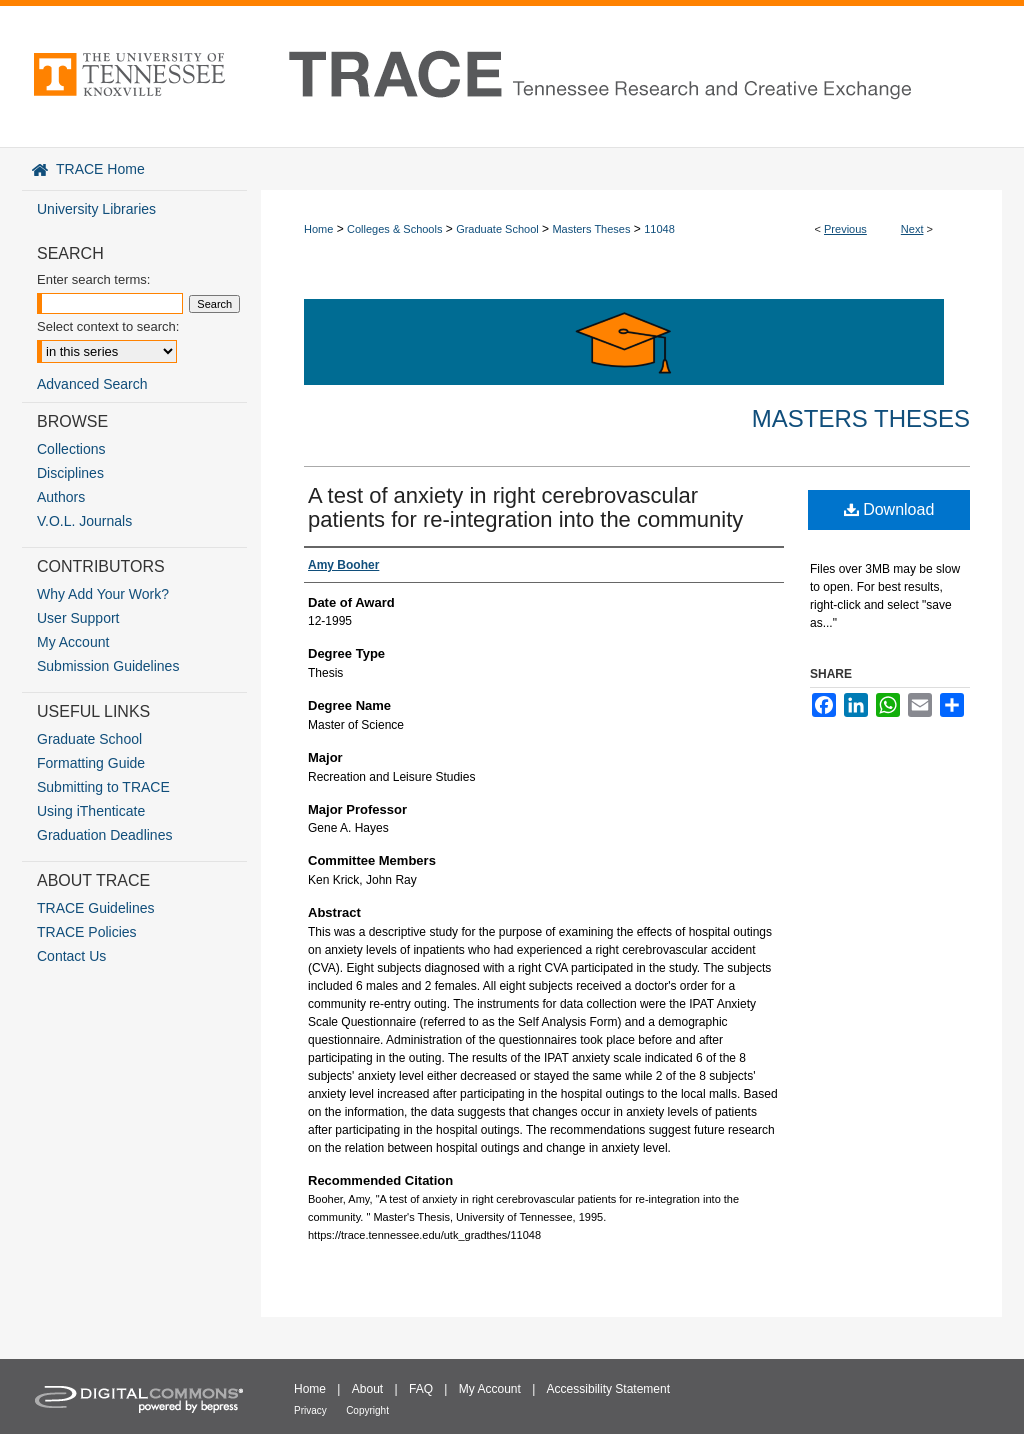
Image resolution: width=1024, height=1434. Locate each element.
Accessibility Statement (608, 1389)
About (367, 1389)
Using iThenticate (91, 811)
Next (912, 229)
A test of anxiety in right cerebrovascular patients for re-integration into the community (525, 507)
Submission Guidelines (108, 666)
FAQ (421, 1389)
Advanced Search (92, 384)
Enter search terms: (93, 279)
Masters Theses (591, 229)
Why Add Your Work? (103, 594)
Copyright (367, 1410)
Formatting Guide (91, 763)
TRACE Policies (87, 932)
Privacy (310, 1410)
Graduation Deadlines (104, 835)
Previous (845, 229)
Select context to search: (108, 326)
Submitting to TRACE (103, 787)
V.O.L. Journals (84, 521)
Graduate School (497, 229)
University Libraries (96, 209)
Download (889, 509)
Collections (71, 449)
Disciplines (70, 473)
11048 (659, 229)
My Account (73, 642)
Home (318, 229)
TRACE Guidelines (96, 908)
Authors (61, 497)
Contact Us (71, 956)
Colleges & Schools (394, 229)
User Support (78, 618)
